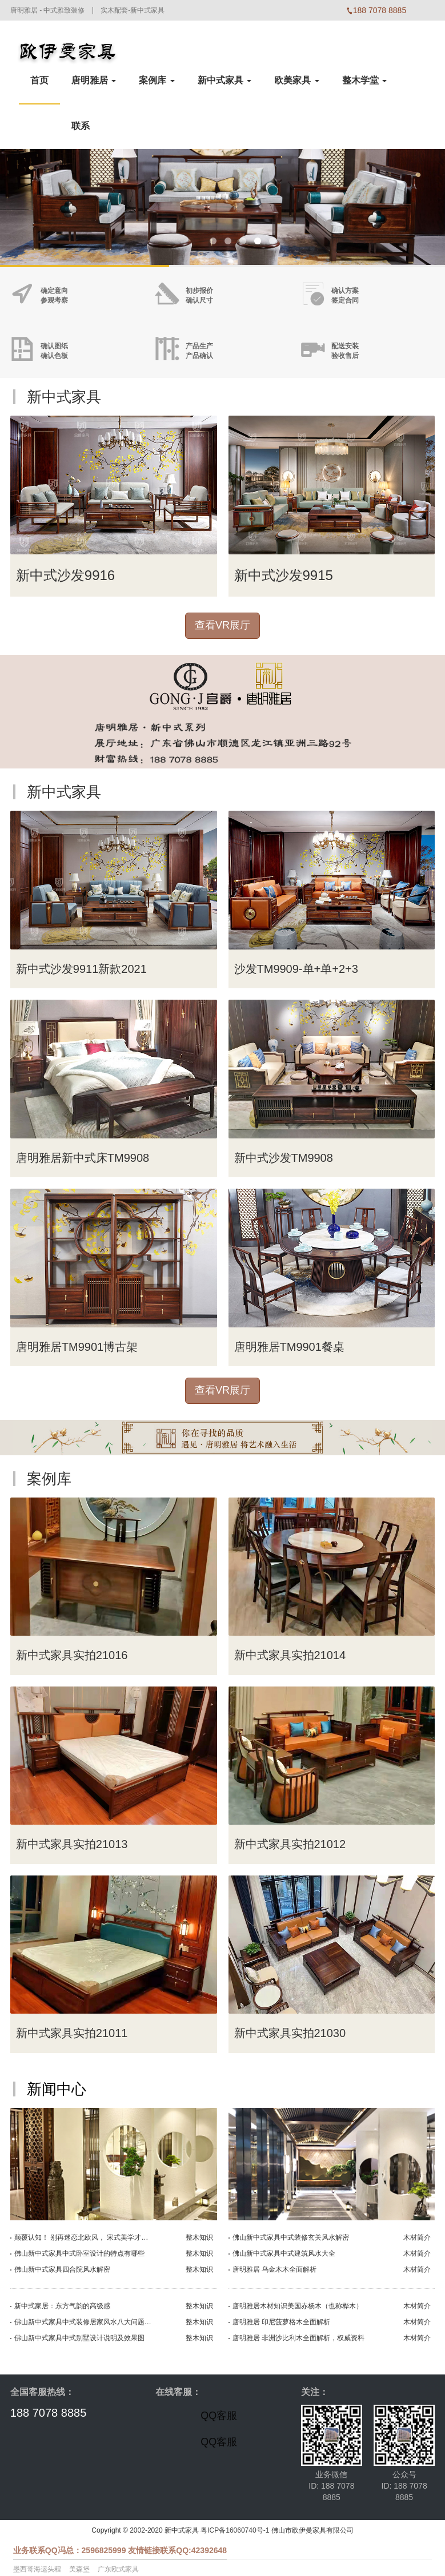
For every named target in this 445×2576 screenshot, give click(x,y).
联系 (80, 126)
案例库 (156, 80)
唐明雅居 (93, 80)
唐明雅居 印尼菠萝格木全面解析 (281, 2322)
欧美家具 (296, 80)
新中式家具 (224, 80)
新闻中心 (56, 2089)
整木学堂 (364, 80)
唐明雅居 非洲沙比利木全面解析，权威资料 (298, 2338)
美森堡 (79, 2569)
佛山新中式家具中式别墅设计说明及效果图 (79, 2338)
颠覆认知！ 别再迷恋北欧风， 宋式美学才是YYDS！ (83, 2237)
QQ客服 (219, 2415)
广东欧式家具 (118, 2569)
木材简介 (417, 2237)
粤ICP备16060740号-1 (235, 2530)
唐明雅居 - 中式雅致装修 (47, 10)
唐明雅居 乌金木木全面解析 (274, 2269)
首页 (39, 80)
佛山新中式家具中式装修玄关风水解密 (290, 2237)
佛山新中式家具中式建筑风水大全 (283, 2253)
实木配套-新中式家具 (133, 10)
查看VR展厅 (222, 625)
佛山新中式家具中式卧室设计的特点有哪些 (79, 2253)
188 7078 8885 (48, 2412)
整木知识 (199, 2237)
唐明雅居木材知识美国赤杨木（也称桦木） (297, 2306)
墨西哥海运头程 (37, 2569)
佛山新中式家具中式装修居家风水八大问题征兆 (83, 2322)
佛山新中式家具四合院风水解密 (62, 2269)
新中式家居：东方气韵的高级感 (62, 2306)
